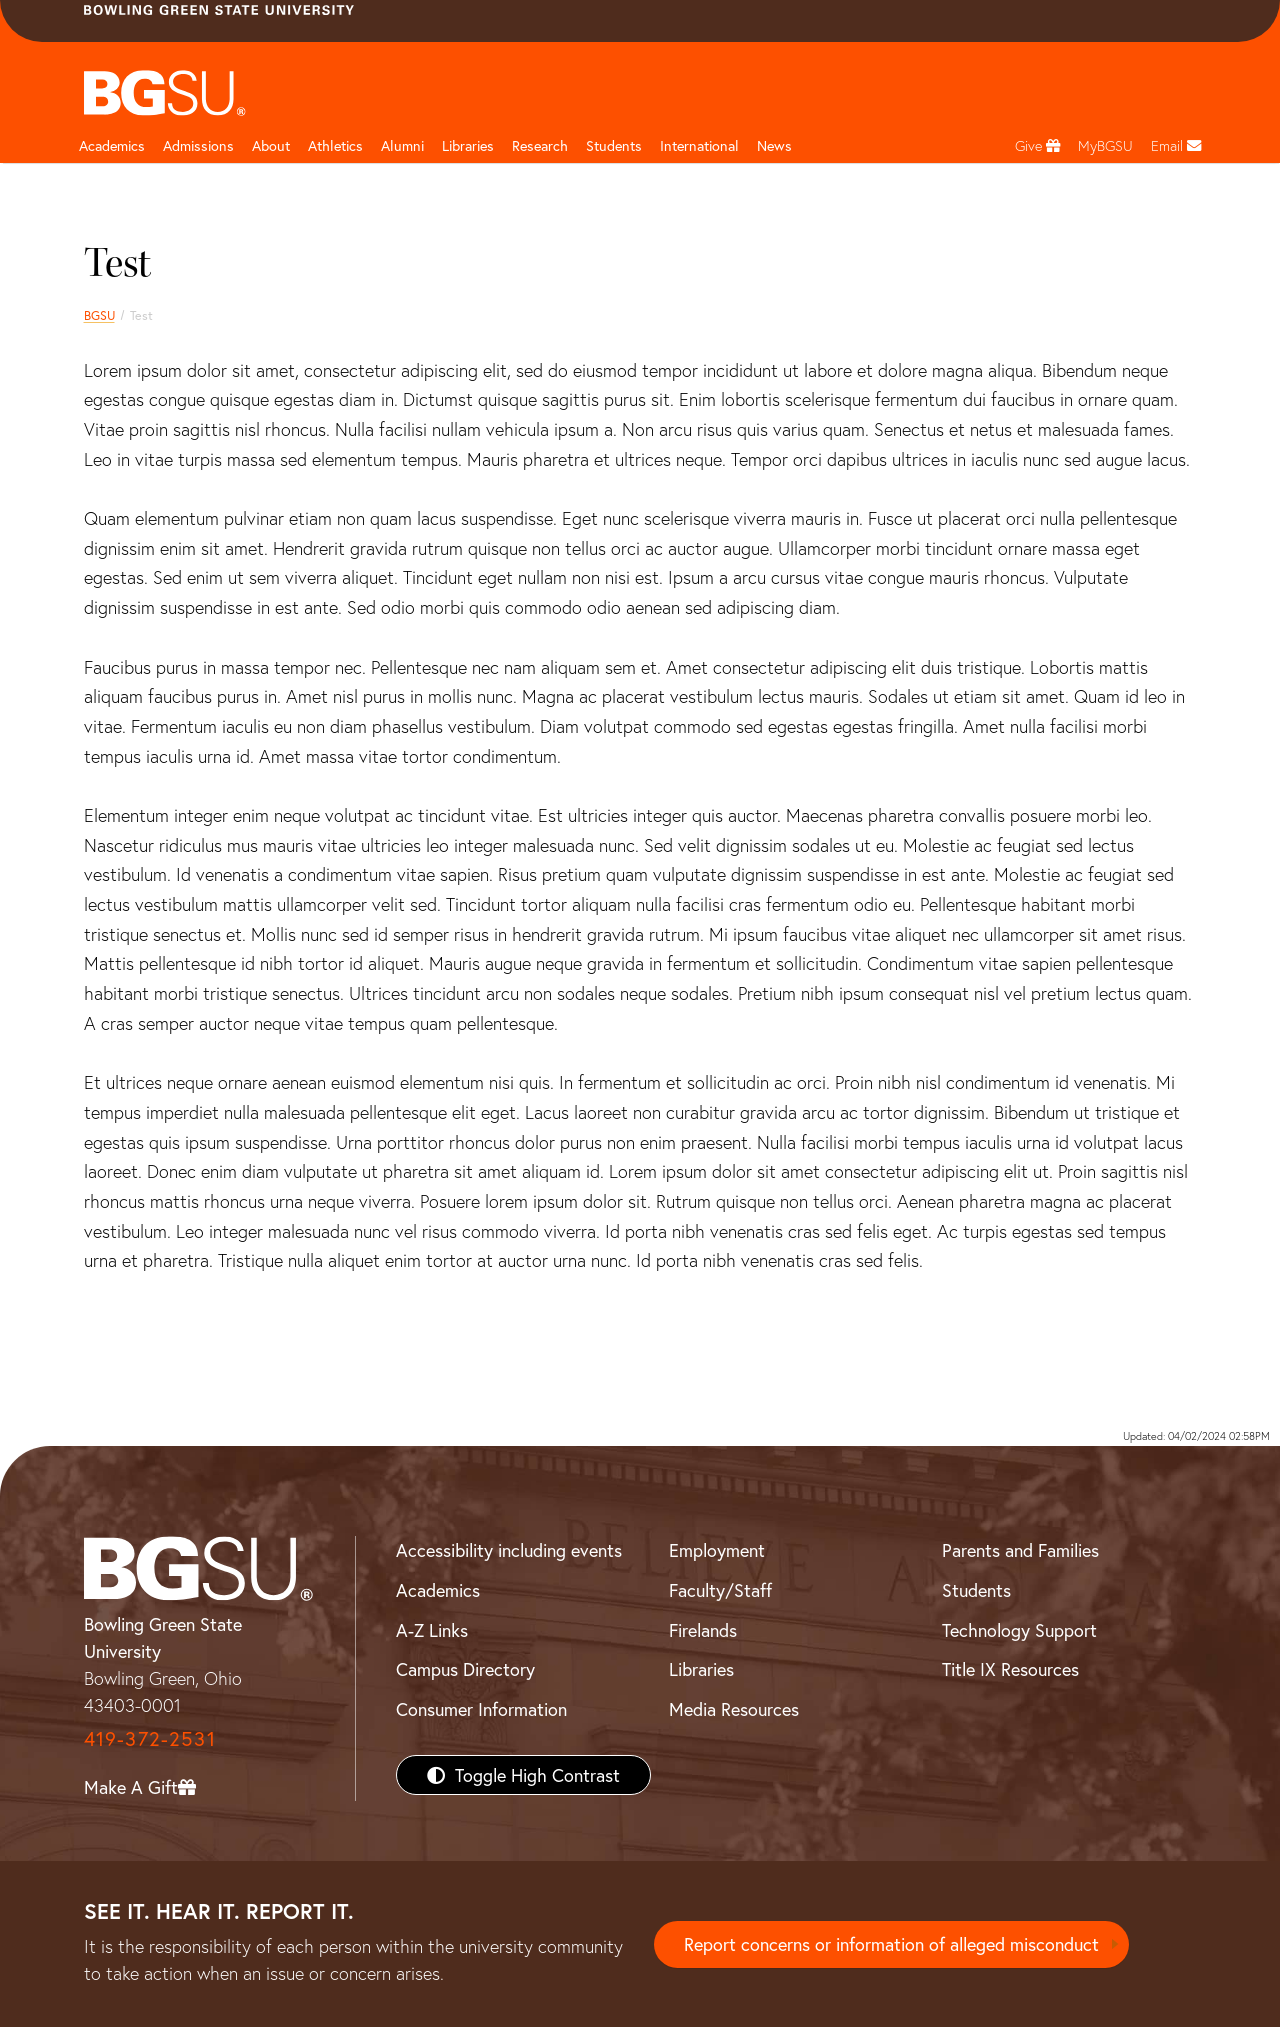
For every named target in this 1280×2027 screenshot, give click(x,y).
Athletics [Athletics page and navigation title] (335, 145)
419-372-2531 (150, 1738)
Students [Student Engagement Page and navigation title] (614, 145)
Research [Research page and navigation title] (540, 145)
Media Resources (734, 1709)
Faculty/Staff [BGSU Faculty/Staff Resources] (720, 1590)
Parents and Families (1020, 1550)
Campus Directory (465, 1669)
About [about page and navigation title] (271, 145)
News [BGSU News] (774, 145)
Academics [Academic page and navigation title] (112, 145)
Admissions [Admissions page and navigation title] (198, 145)
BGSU (99, 315)
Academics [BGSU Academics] (438, 1590)
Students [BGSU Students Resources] (976, 1590)
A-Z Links (432, 1630)
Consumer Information (481, 1709)
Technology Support (1019, 1630)
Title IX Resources (1010, 1669)
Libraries (468, 145)
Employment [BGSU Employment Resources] (717, 1550)
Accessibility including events (509, 1550)
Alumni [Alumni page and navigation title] (402, 145)
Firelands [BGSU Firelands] (703, 1630)
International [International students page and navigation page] (699, 145)
